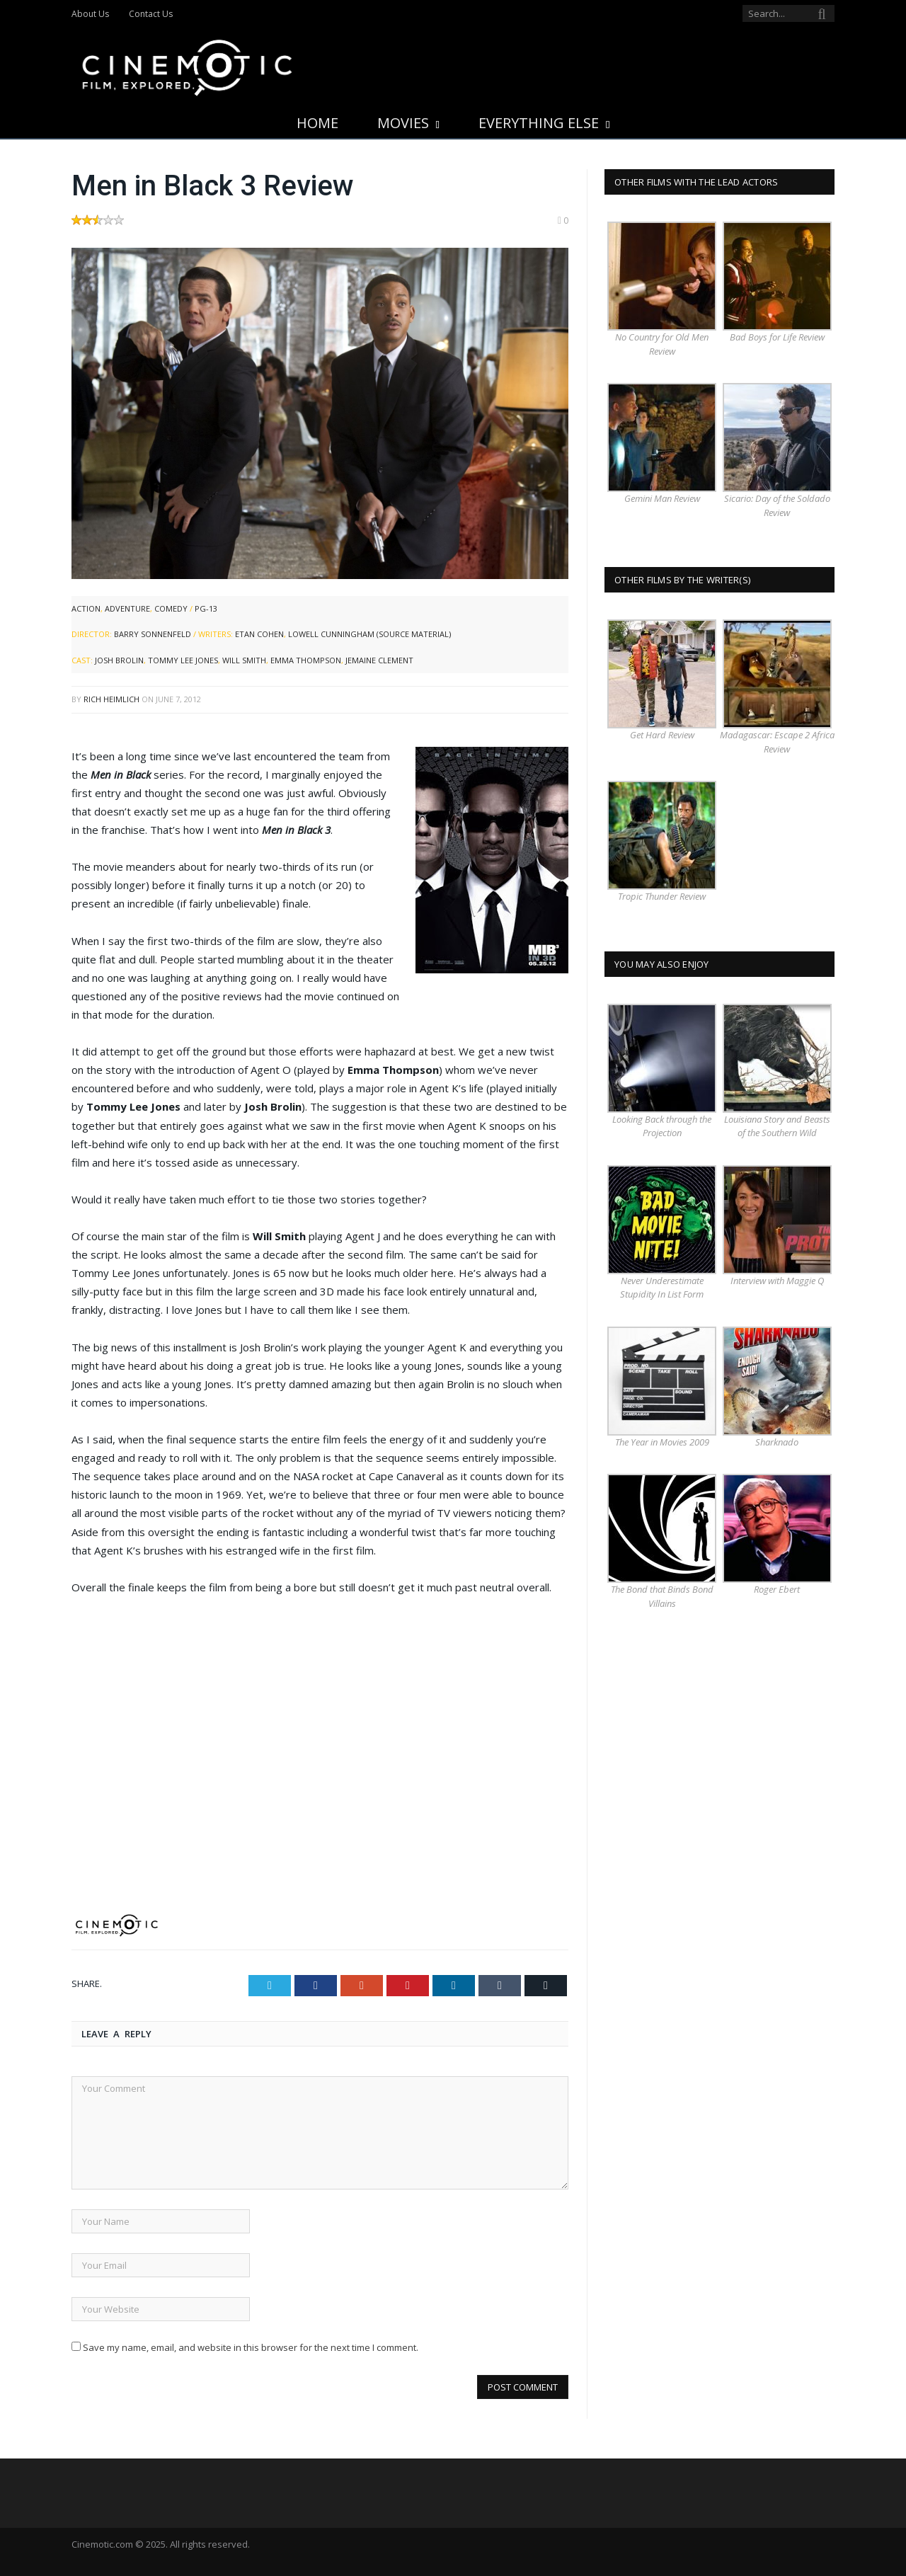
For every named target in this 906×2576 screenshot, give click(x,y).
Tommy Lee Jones (183, 660)
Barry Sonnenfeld (152, 634)
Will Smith (244, 660)
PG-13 (206, 608)
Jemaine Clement (379, 660)
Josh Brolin (119, 660)
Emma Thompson (305, 660)
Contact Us (151, 14)
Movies (403, 122)
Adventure (127, 608)
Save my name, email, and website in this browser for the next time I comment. (250, 2347)
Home (317, 122)
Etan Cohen (259, 634)
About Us (90, 14)
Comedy (171, 608)
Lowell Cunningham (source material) (369, 634)
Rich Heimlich (111, 699)
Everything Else (538, 122)
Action (86, 608)
